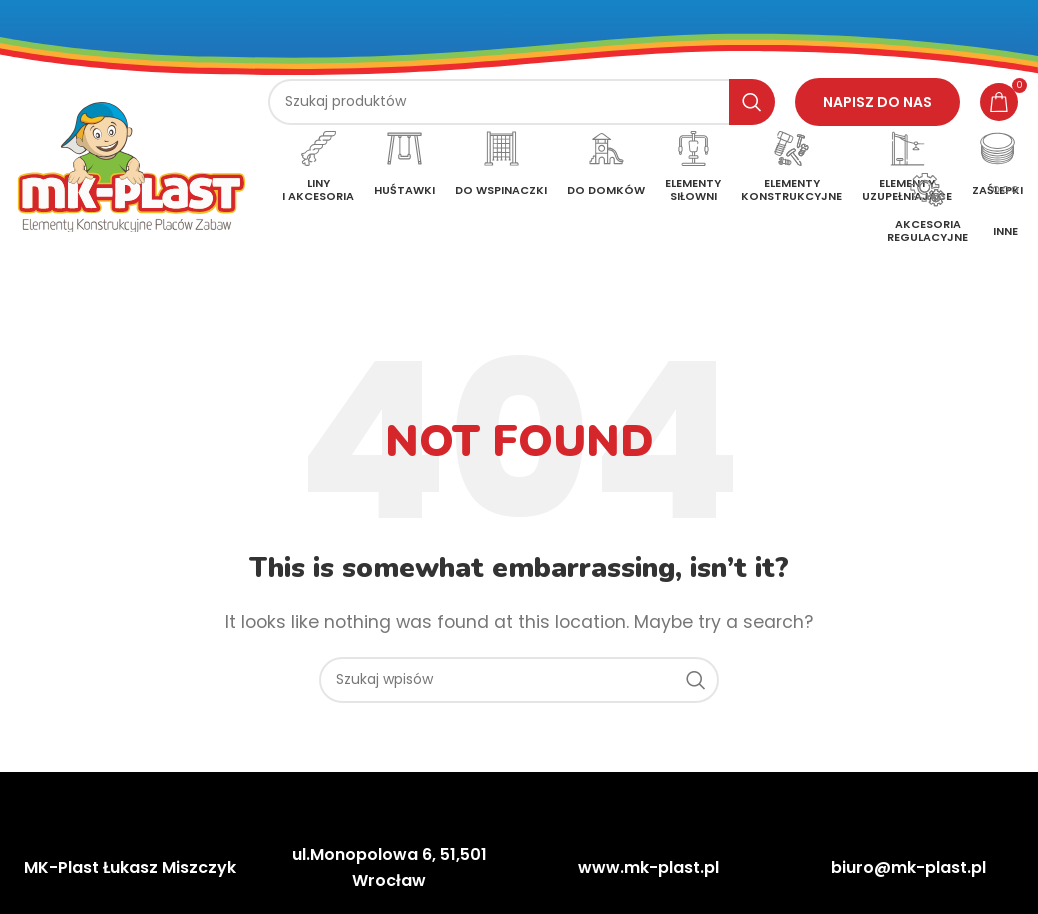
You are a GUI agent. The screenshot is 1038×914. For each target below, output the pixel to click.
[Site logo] (131, 165)
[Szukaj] (521, 102)
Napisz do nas (877, 102)
